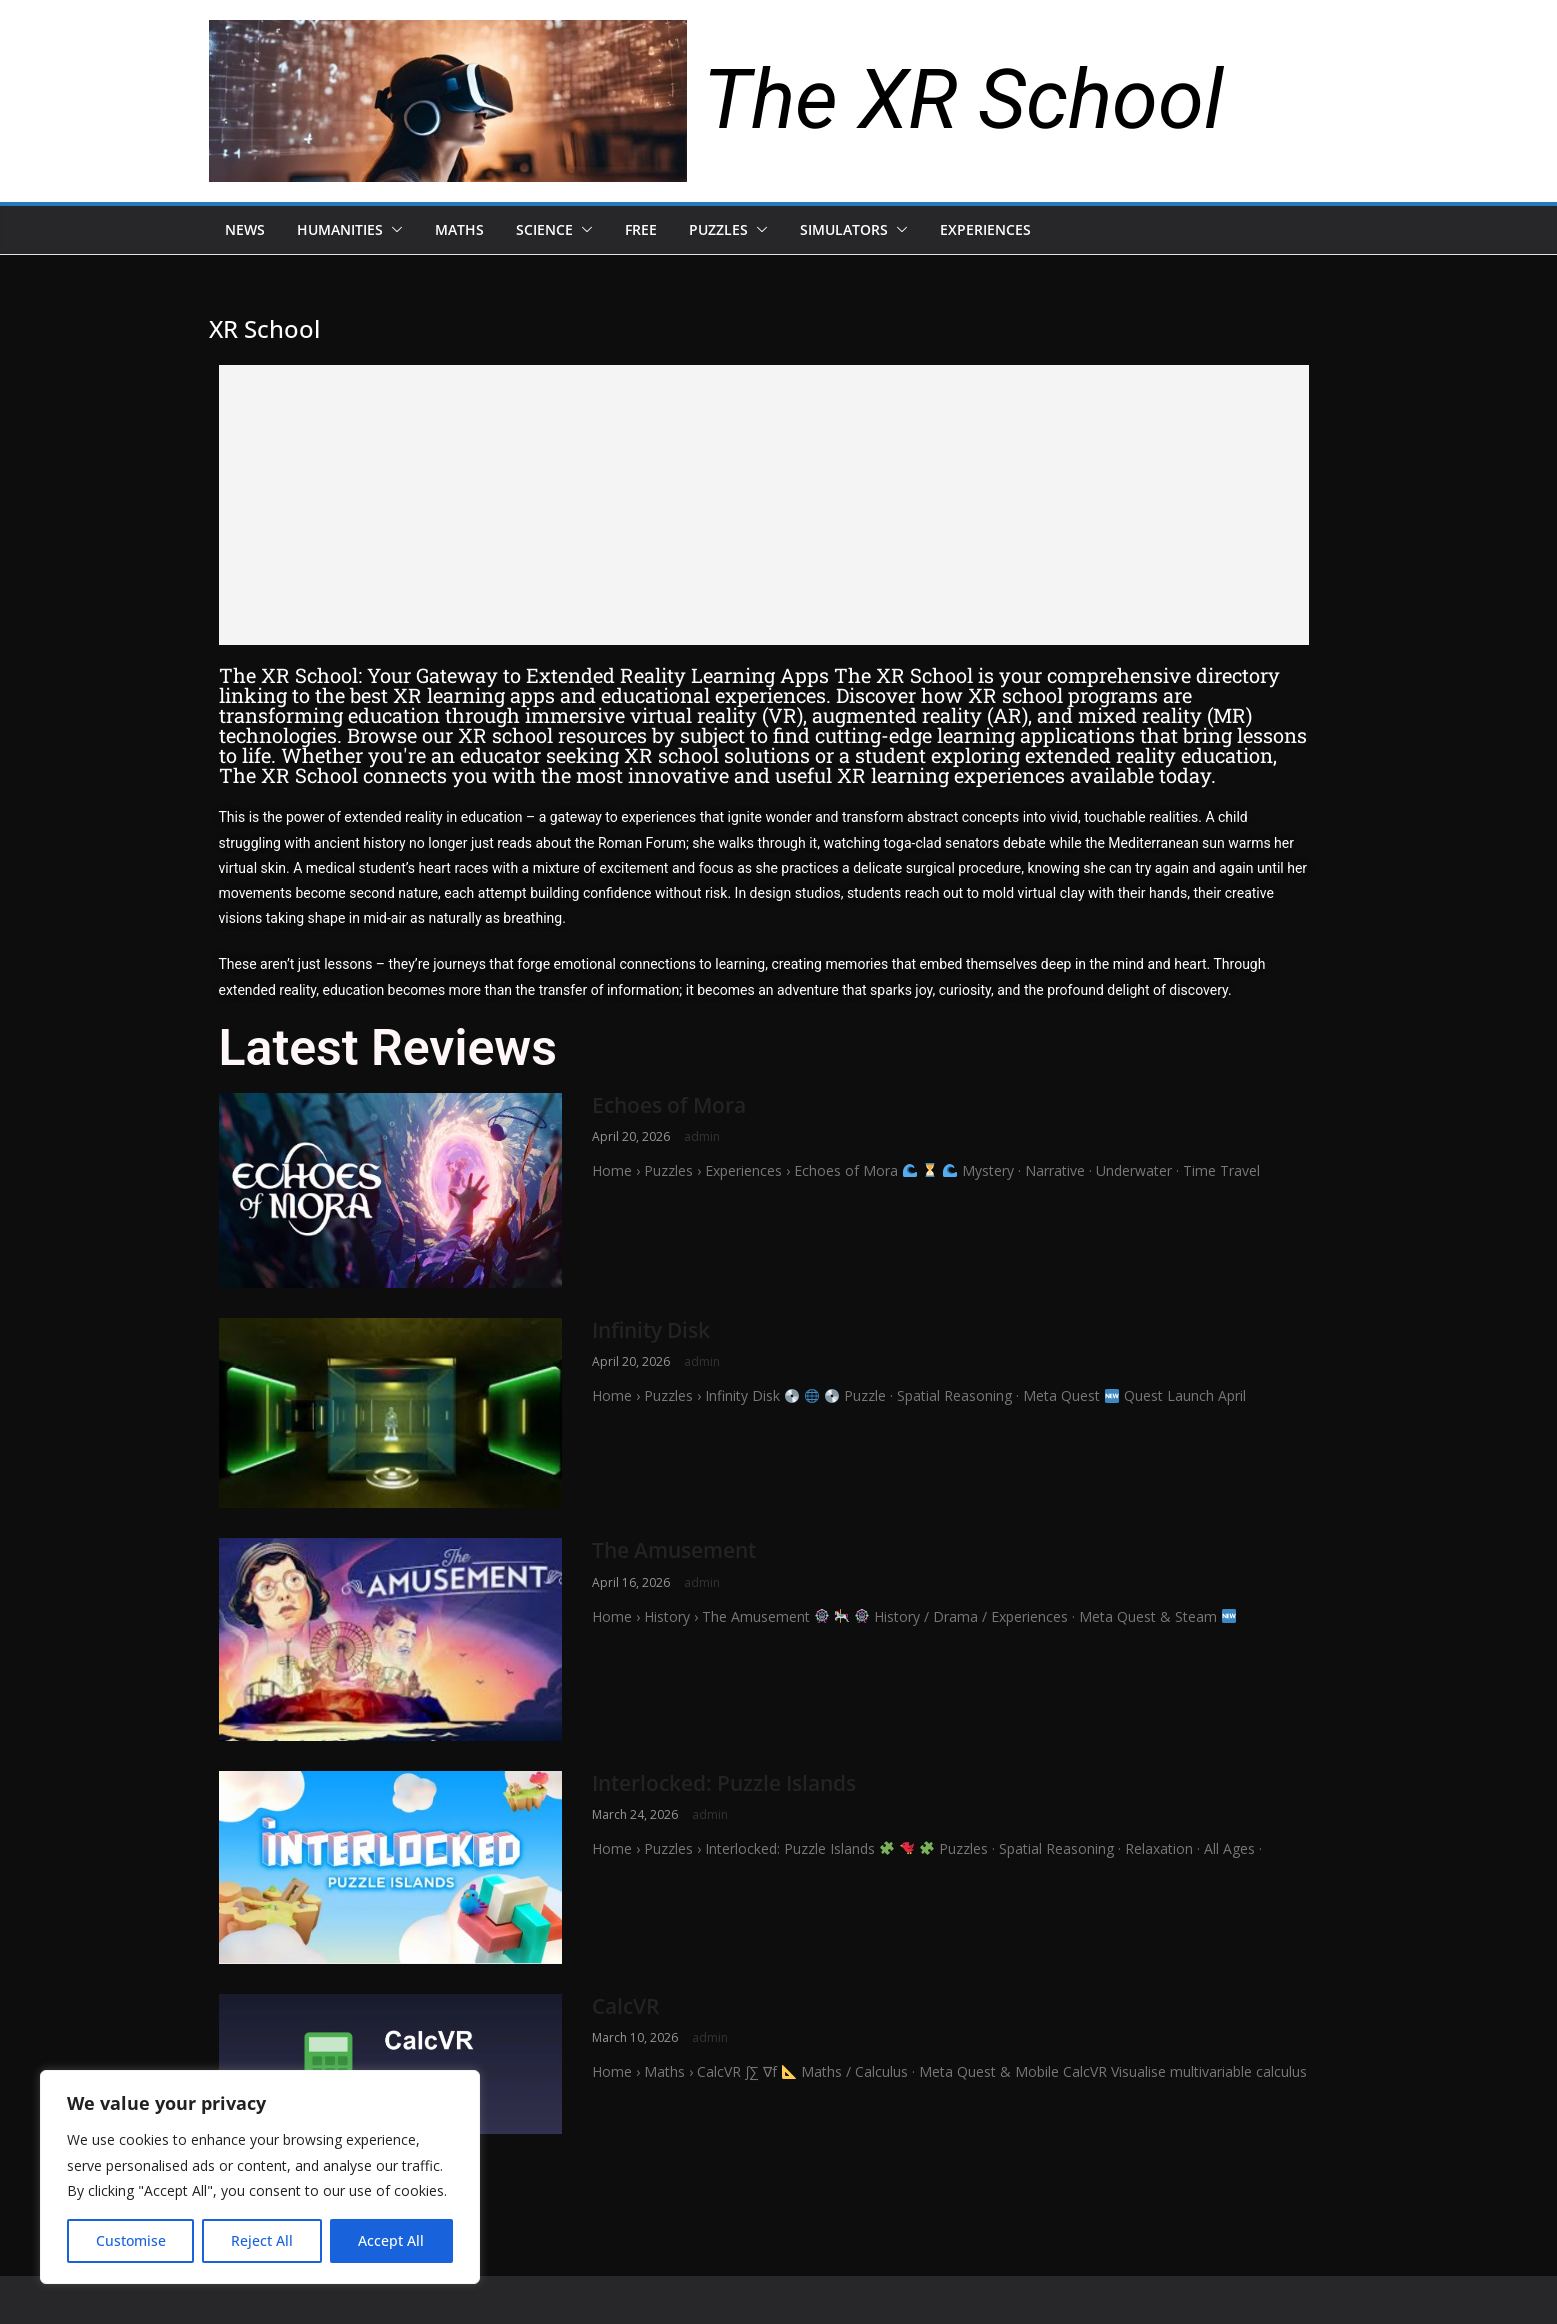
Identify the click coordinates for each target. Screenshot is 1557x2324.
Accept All (391, 2240)
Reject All (262, 2240)
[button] (393, 230)
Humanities (340, 229)
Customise (131, 2240)
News (245, 229)
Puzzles (718, 229)
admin (702, 1136)
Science (544, 229)
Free (641, 229)
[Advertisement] (764, 505)
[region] (260, 2177)
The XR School (963, 99)
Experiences (985, 229)
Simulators (844, 229)
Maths (459, 229)
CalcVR (625, 2006)
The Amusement (674, 1550)
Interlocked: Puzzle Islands (724, 1783)
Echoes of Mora (669, 1105)
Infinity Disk (651, 1330)
